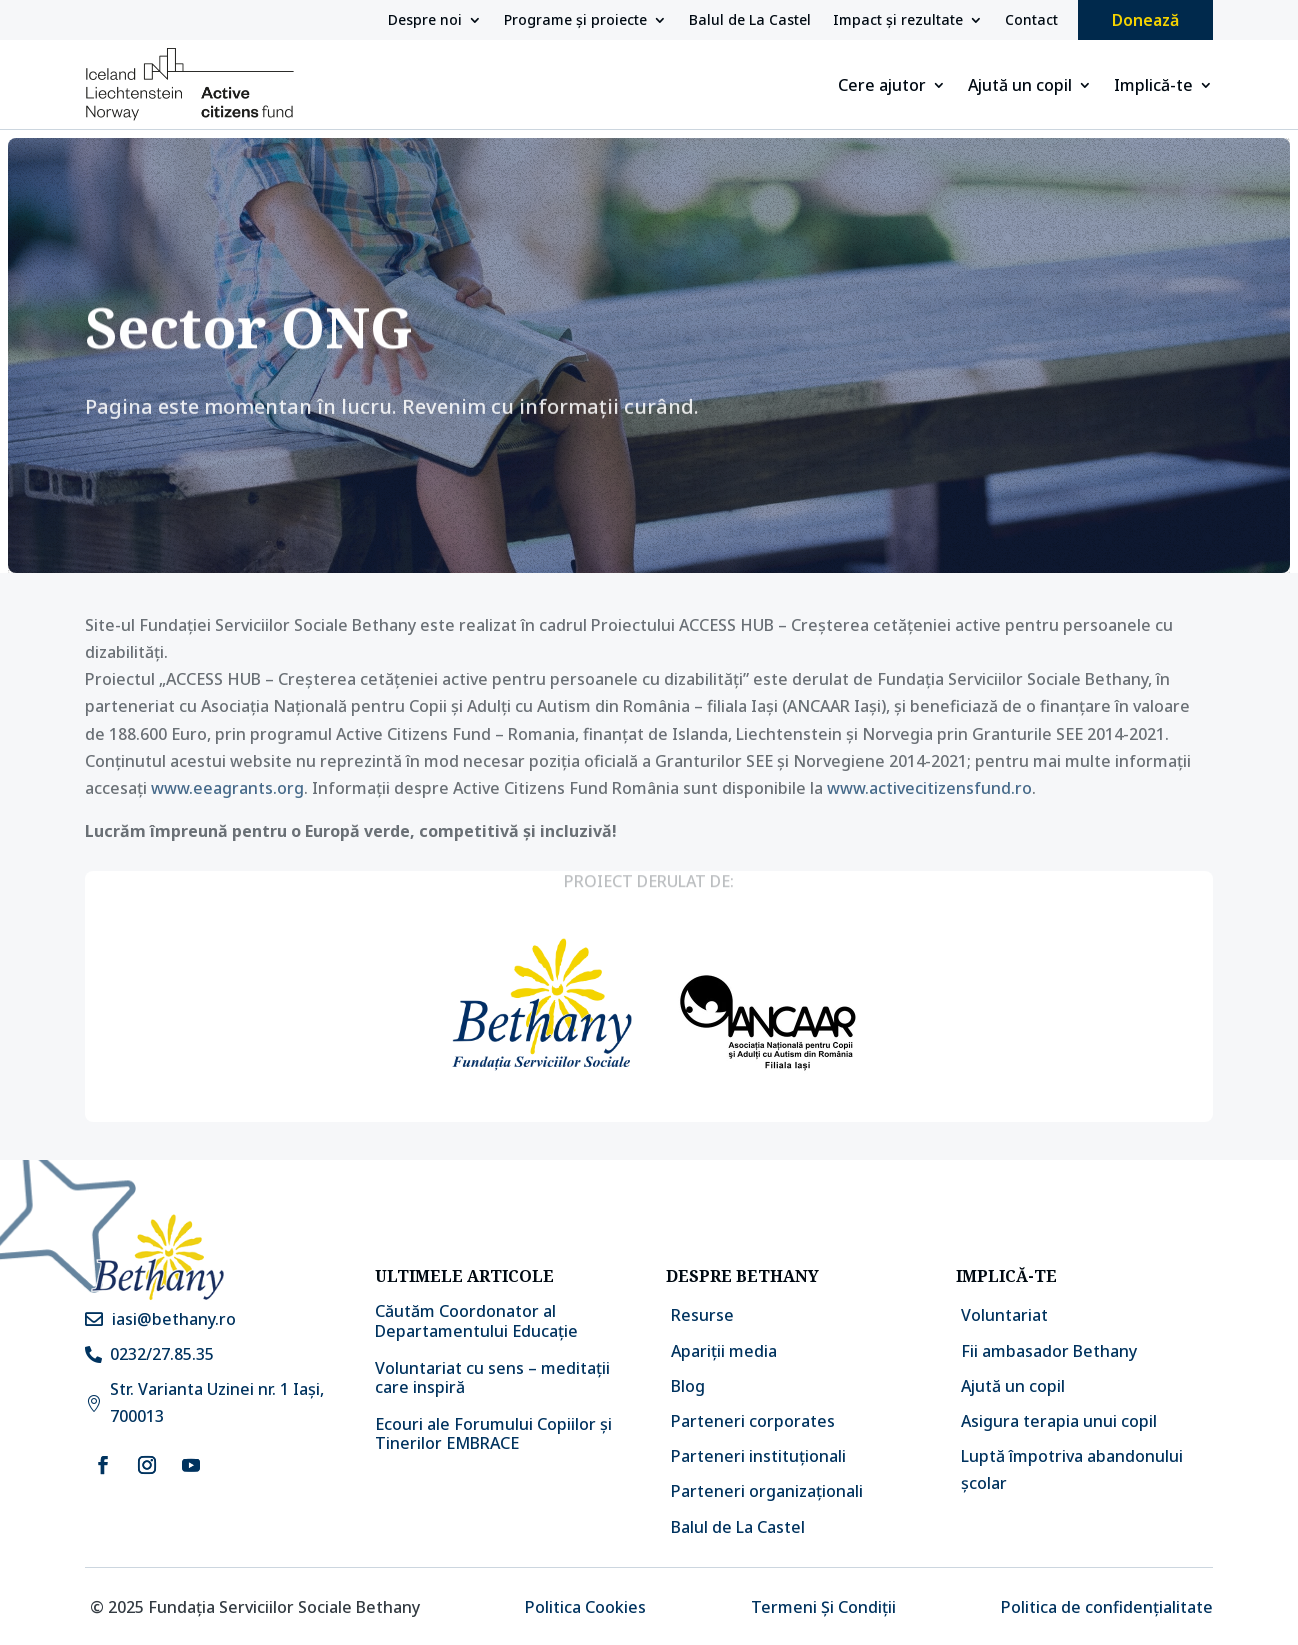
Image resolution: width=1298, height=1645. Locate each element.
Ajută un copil (1020, 87)
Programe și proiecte (575, 21)
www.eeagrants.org (227, 788)
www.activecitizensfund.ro (929, 788)
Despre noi (425, 21)
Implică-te (1153, 87)
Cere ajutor (882, 87)
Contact (1031, 21)
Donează (1145, 20)
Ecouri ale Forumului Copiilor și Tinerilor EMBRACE (493, 1433)
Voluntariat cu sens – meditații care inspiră (492, 1377)
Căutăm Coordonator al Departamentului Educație (476, 1320)
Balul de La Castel (750, 21)
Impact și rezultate (898, 21)
